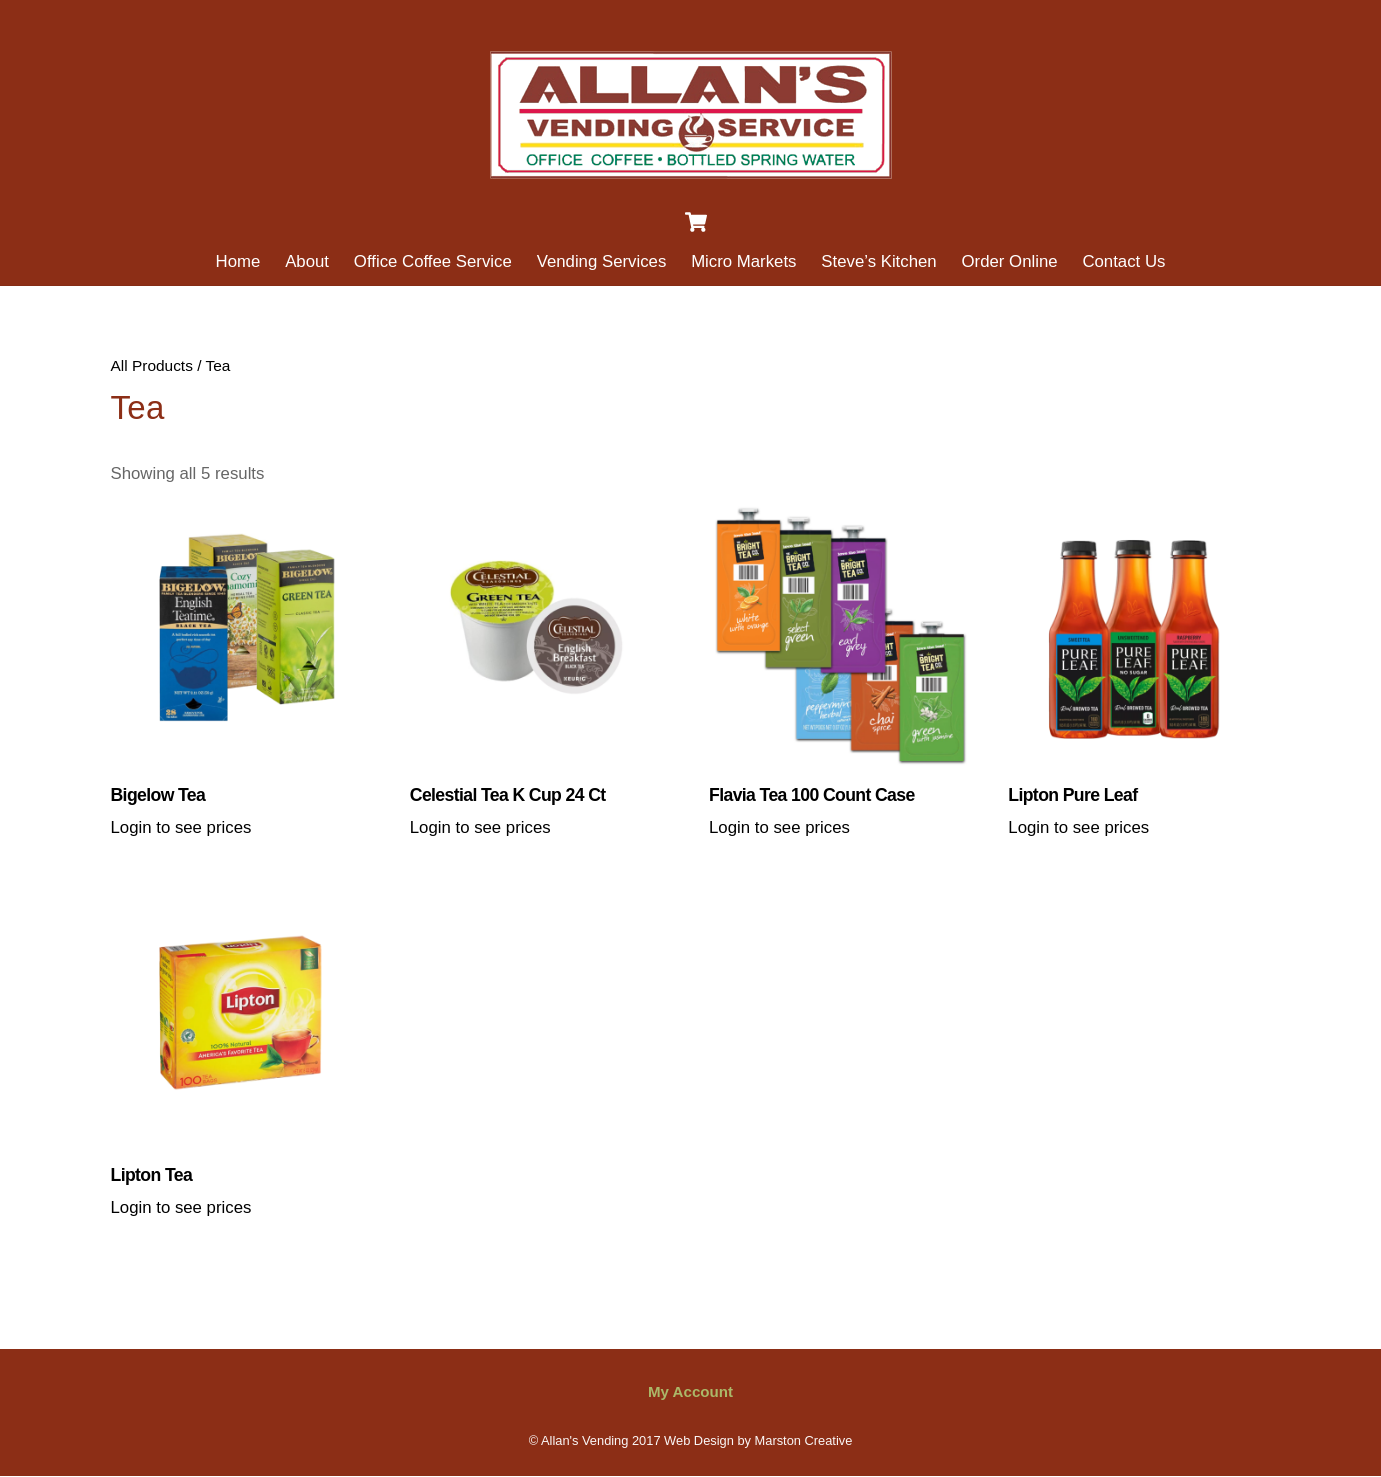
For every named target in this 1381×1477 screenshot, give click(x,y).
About (307, 261)
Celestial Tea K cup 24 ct (508, 795)
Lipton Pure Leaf (1072, 795)
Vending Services (602, 261)
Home (238, 261)
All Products (152, 365)
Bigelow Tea (158, 795)
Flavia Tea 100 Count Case (812, 795)
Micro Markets (743, 261)
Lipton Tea (152, 1175)
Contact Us (1123, 261)
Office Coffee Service (433, 261)
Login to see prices (181, 827)
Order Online (1010, 261)
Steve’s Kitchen (878, 261)
